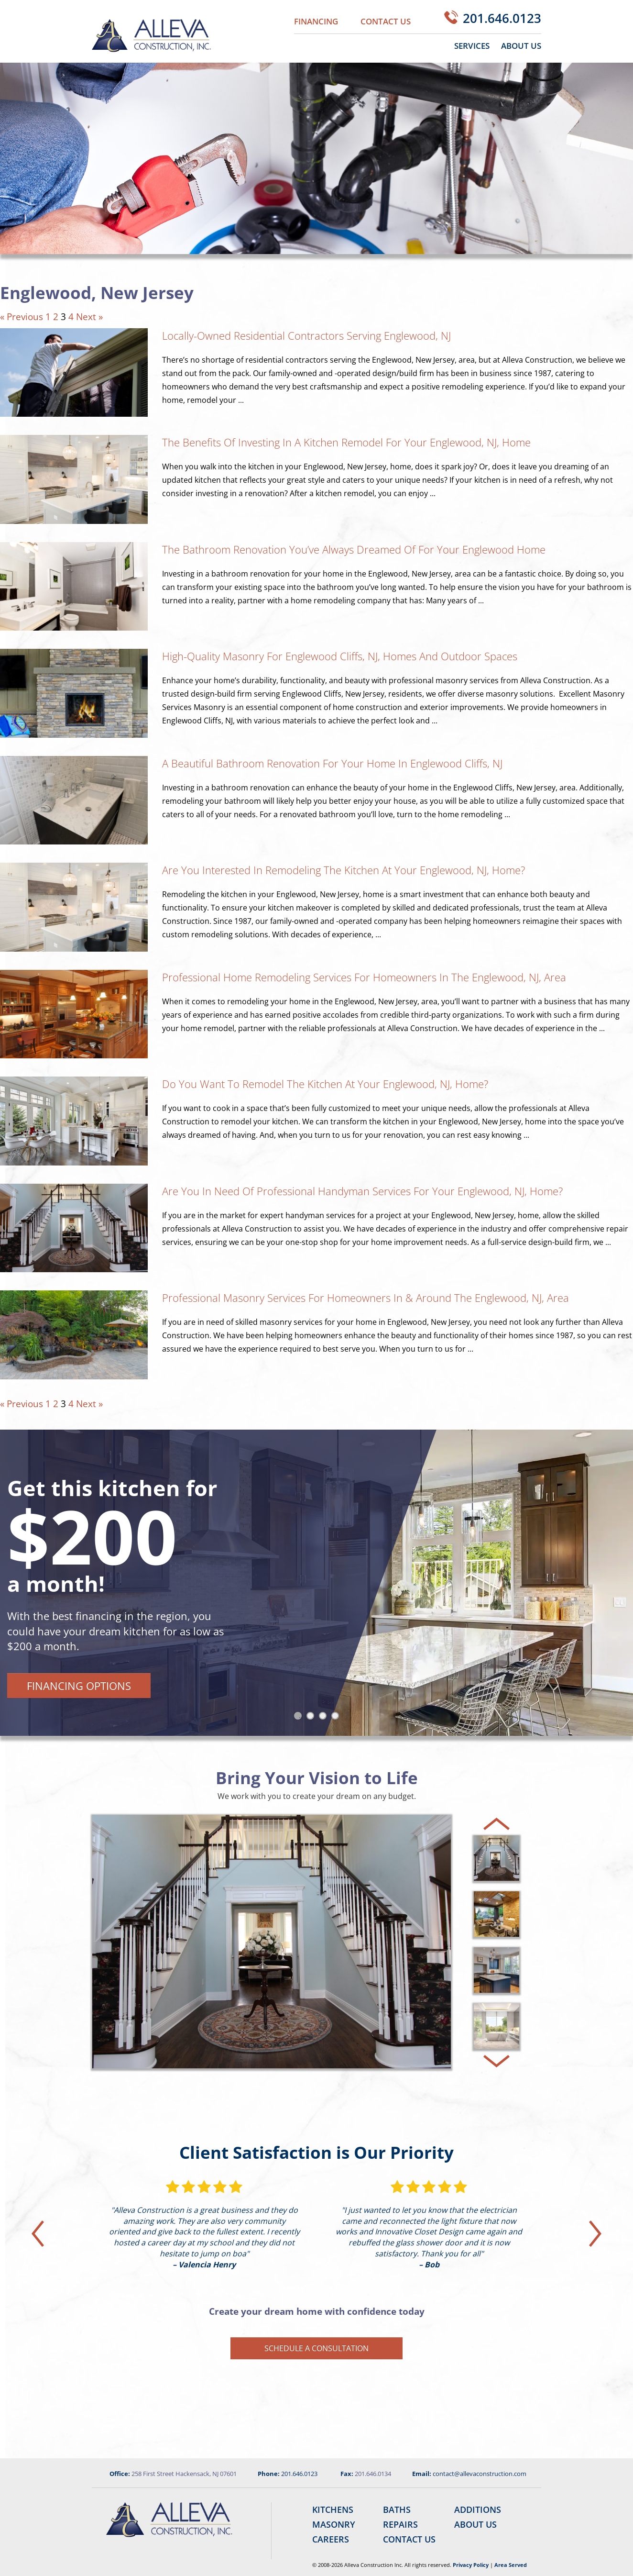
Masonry (333, 2524)
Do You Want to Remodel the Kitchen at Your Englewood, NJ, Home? (325, 1084)
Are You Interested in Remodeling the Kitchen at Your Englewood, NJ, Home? (343, 870)
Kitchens (332, 2509)
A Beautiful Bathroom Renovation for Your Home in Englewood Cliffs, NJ (332, 763)
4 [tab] (337, 1717)
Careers (330, 2539)
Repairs (400, 2524)
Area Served (510, 2565)
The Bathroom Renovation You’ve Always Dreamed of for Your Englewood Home (354, 549)
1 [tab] (300, 1717)
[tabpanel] (316, 1583)
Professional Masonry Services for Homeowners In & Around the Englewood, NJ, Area (365, 1297)
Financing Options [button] (79, 1685)
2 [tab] (312, 1717)
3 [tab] (324, 1717)
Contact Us (385, 21)
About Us (521, 45)
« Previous (21, 317)
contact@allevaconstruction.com (479, 2473)
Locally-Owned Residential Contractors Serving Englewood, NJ (306, 335)
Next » (89, 317)
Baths (397, 2509)
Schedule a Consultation (316, 2348)
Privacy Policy (471, 2565)
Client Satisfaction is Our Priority (316, 2152)
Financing (316, 21)
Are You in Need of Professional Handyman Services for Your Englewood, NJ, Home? (362, 1191)
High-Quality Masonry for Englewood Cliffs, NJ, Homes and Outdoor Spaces (339, 656)
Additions (477, 2509)
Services (472, 45)
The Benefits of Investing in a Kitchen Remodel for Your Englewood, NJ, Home (346, 442)
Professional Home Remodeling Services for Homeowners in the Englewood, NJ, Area (364, 977)
